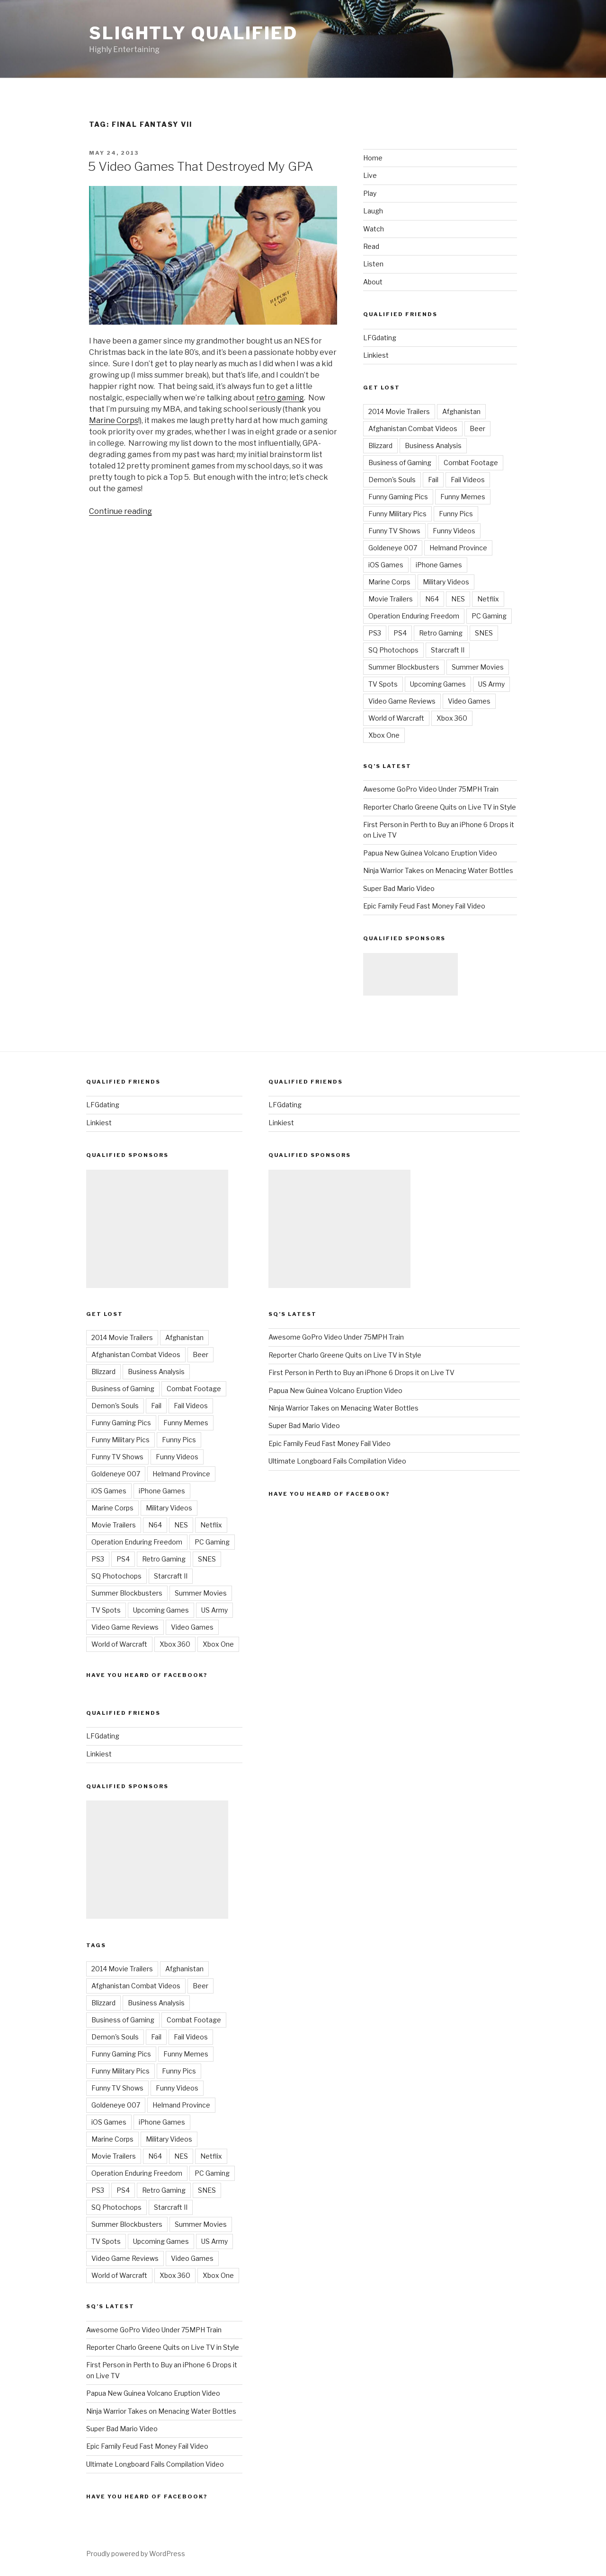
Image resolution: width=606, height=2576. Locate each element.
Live (370, 175)
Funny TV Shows (394, 531)
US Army (491, 684)
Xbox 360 (452, 718)
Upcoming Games (438, 684)
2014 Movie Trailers (399, 411)
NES (458, 599)
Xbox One (384, 735)
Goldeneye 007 (392, 548)
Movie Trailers (390, 599)
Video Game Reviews (402, 701)
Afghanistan (461, 411)
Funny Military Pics (397, 514)
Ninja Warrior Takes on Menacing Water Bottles (438, 870)
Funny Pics (456, 514)
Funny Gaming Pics (398, 497)
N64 (432, 599)
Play (369, 193)
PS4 (400, 633)
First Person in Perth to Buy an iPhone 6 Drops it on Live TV (361, 1372)
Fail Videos (468, 480)
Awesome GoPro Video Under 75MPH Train (431, 789)
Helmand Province (458, 548)
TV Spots (383, 684)
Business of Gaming (399, 463)
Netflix (488, 599)
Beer (477, 428)
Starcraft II (447, 650)
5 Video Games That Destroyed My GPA (200, 166)
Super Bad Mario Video (399, 888)
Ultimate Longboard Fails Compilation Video (155, 2464)
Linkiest (376, 355)
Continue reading (120, 511)
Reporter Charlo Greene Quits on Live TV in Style (439, 807)
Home (373, 158)
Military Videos (446, 582)
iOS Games (385, 565)
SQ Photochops (393, 650)
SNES (484, 633)
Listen (373, 264)
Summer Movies (478, 667)
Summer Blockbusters (403, 667)
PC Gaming (489, 616)
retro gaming (280, 397)
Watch (373, 229)
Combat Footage (471, 463)
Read (371, 246)
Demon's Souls (392, 480)
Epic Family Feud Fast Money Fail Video (424, 906)
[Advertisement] (410, 974)
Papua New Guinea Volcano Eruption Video (430, 853)
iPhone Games (439, 565)
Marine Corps (113, 420)
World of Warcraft (396, 718)
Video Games (469, 701)
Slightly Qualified (193, 33)
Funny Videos (454, 531)
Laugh (373, 211)
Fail (433, 480)
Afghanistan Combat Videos (412, 428)
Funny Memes (462, 497)
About (373, 282)
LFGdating (379, 338)
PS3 (374, 633)
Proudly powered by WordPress (135, 2554)
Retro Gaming (441, 633)
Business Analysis (433, 445)
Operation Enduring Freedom (413, 616)
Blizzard (380, 445)
